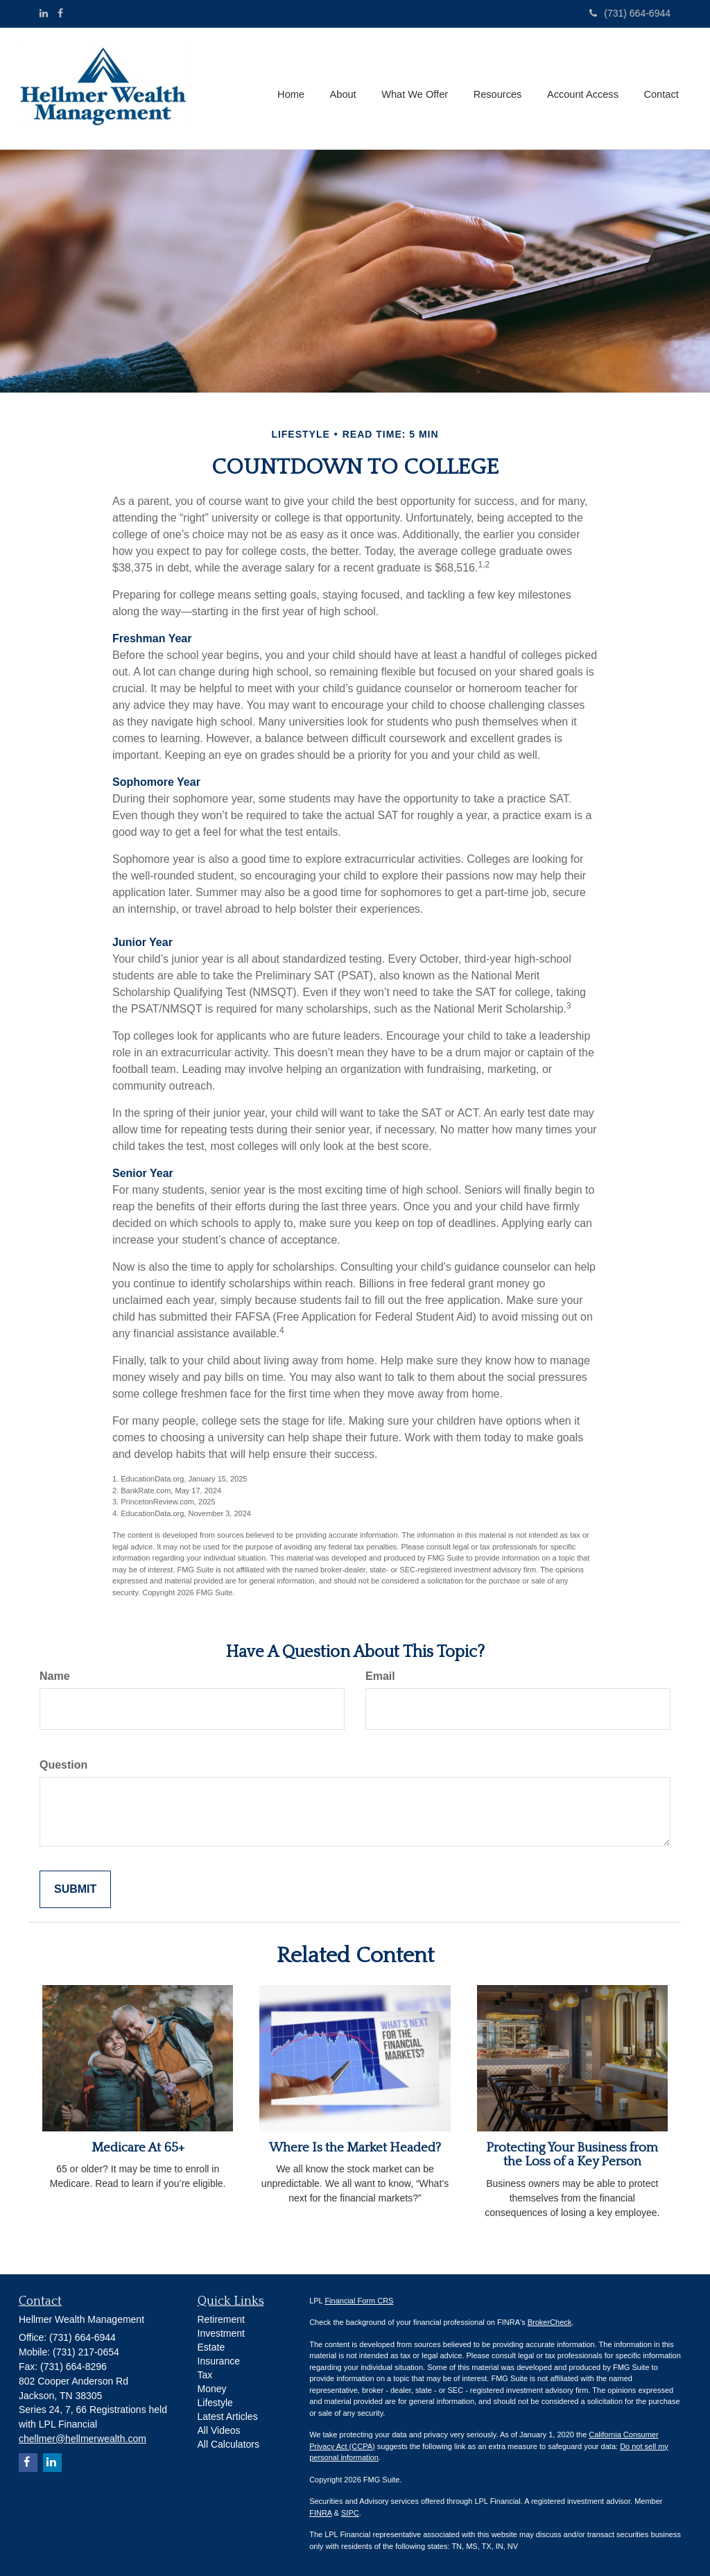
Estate (211, 2347)
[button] (348, 89)
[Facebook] (60, 13)
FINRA (320, 2513)
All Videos (219, 2430)
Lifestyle (215, 2402)
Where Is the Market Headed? (355, 2147)
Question (63, 1765)
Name (55, 1676)
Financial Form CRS (358, 2300)
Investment (221, 2333)
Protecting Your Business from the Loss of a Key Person (572, 2155)
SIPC (350, 2513)
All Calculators (228, 2444)
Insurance (219, 2361)
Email (380, 1676)
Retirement (221, 2319)
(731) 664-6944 (629, 13)
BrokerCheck (550, 2322)
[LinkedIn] (44, 13)
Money (212, 2388)
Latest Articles (228, 2416)
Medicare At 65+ (138, 2147)
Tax (205, 2374)
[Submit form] (75, 1890)
